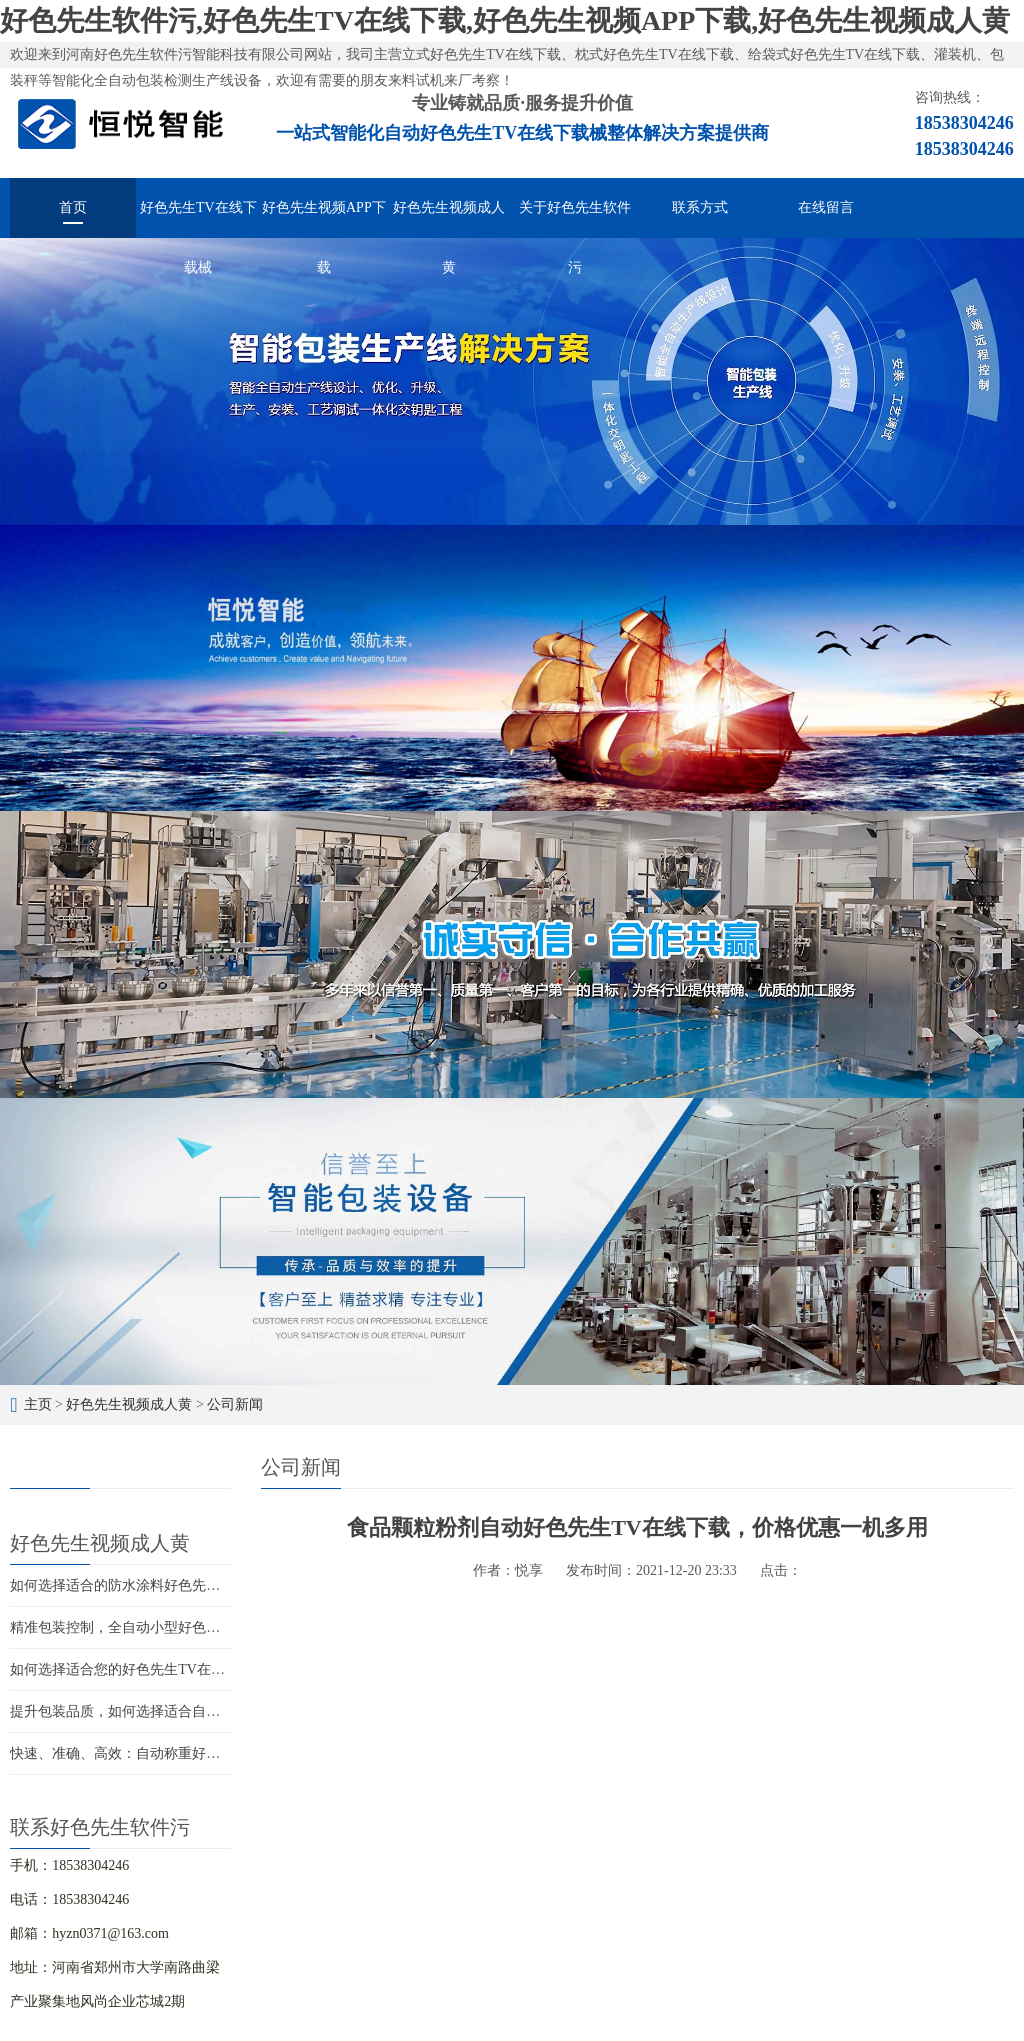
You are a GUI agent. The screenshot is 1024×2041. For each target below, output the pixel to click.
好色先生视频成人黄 (449, 219)
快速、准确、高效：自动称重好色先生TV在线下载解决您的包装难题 (222, 1753)
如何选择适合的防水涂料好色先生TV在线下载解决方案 (180, 1585)
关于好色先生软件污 (575, 219)
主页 (38, 1404)
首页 (73, 207)
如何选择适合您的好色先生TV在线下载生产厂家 (159, 1669)
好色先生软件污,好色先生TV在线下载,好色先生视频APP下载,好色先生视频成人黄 (505, 20)
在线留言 (826, 207)
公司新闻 (235, 1404)
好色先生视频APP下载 (324, 219)
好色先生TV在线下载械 (198, 219)
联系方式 (700, 207)
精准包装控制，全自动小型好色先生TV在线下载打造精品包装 (201, 1627)
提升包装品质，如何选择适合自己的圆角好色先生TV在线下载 (201, 1711)
